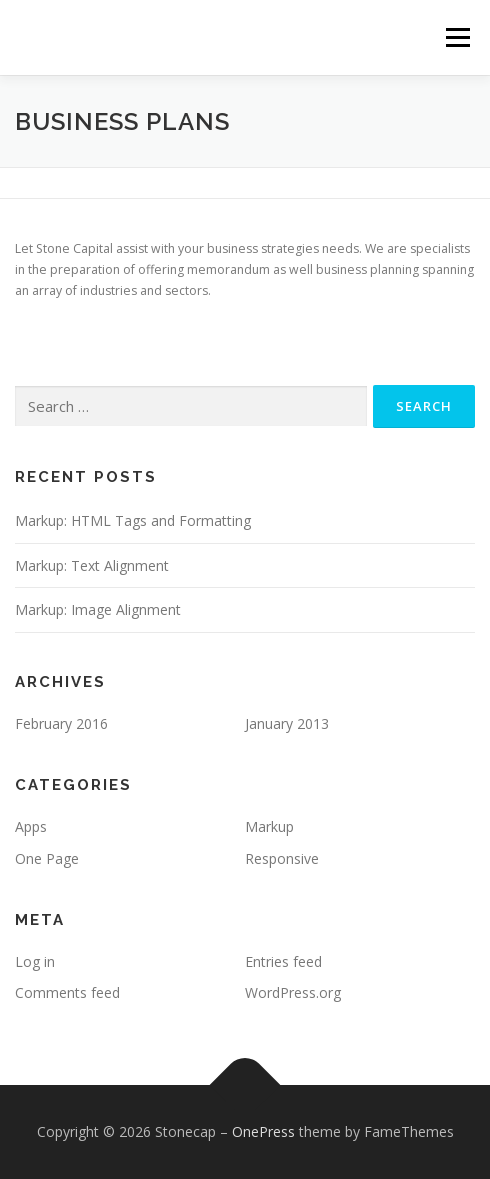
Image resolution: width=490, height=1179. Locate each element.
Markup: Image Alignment (98, 609)
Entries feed (283, 961)
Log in (35, 961)
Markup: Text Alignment (92, 565)
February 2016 (61, 723)
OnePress (263, 1131)
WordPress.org (293, 992)
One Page (47, 858)
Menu (456, 37)
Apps (31, 826)
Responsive (282, 858)
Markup (269, 826)
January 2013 (287, 723)
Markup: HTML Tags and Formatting (133, 520)
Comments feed (67, 992)
